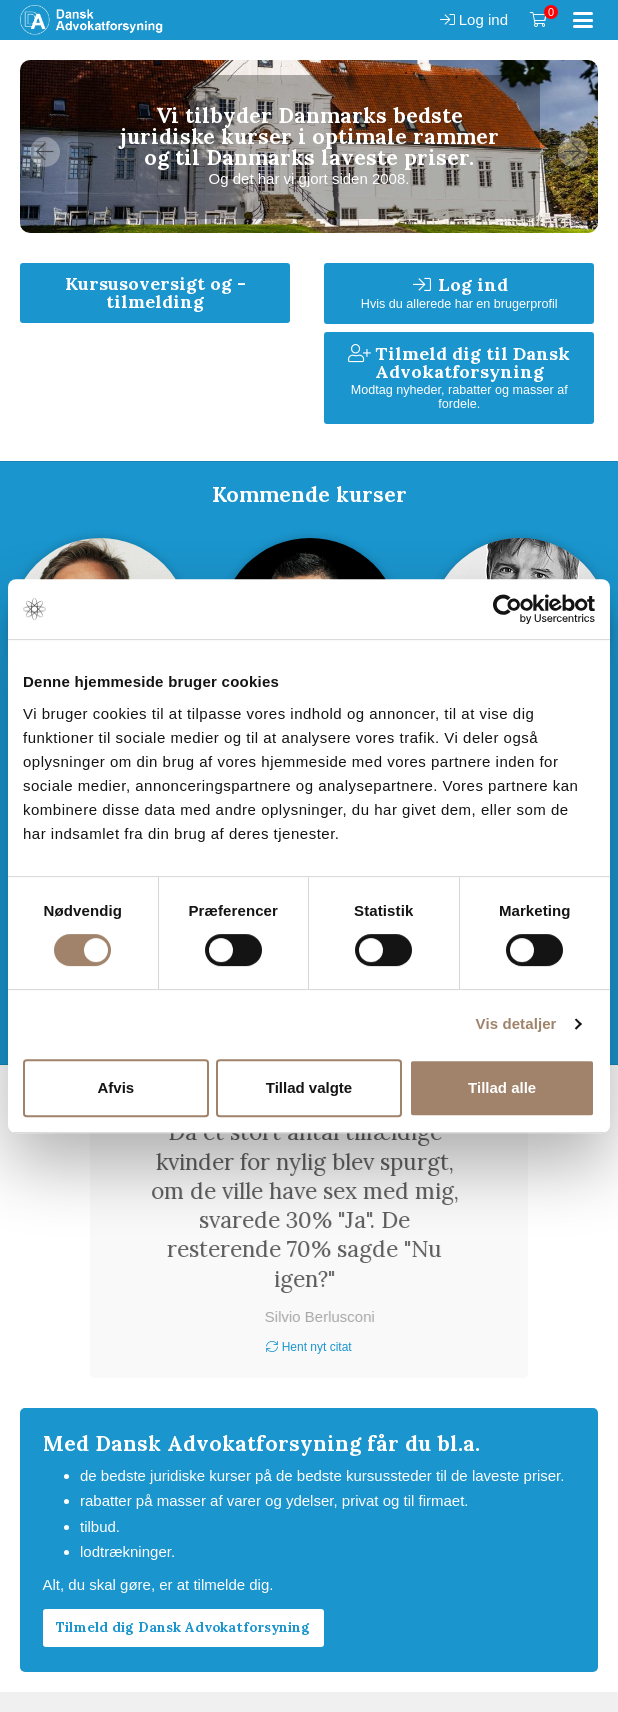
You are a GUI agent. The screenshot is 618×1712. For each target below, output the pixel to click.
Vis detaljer (516, 1023)
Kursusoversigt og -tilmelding (155, 292)
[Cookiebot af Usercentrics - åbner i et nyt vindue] (507, 609)
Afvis (115, 1087)
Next (573, 152)
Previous (45, 152)
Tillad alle (502, 1087)
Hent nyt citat (308, 1347)
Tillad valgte (309, 1087)
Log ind (474, 19)
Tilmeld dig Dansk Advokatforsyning (183, 1627)
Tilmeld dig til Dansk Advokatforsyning (459, 377)
